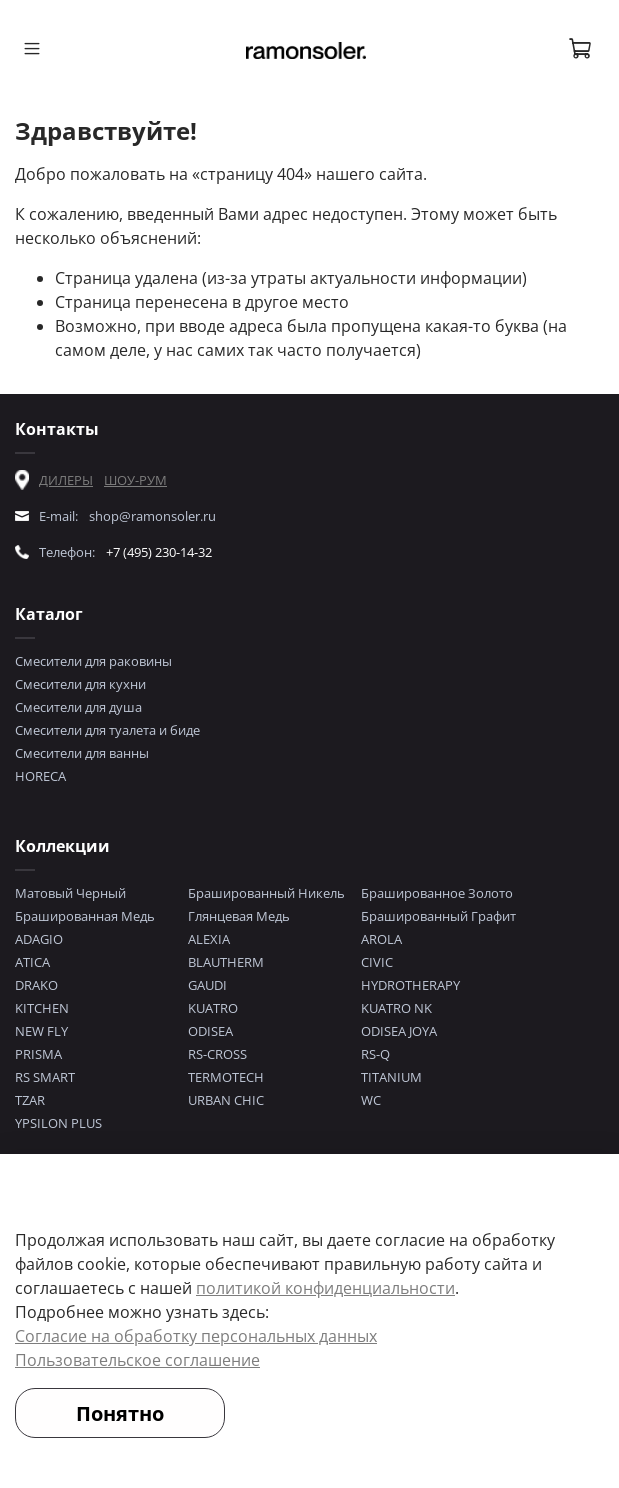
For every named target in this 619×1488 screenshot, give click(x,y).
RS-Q (375, 1054)
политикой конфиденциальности (325, 1288)
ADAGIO (39, 939)
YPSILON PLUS (58, 1123)
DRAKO (36, 985)
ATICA (32, 962)
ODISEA (210, 1031)
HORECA (40, 776)
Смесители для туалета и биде (107, 730)
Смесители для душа (78, 707)
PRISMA (38, 1054)
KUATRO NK (396, 1008)
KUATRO (213, 1008)
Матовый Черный (70, 893)
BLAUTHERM (226, 962)
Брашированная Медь (85, 916)
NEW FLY (41, 1031)
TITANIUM (391, 1077)
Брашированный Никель (266, 893)
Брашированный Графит (438, 916)
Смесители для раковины (93, 661)
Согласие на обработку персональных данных (196, 1336)
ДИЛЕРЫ (66, 480)
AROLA (381, 939)
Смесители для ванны (82, 753)
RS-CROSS (217, 1054)
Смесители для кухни (80, 684)
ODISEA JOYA (399, 1031)
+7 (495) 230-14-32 (159, 552)
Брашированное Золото (437, 893)
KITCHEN (42, 1008)
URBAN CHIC (226, 1100)
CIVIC (377, 962)
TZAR (30, 1100)
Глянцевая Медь (239, 916)
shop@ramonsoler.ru (152, 516)
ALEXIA (209, 939)
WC (371, 1100)
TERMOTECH (226, 1077)
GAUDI (207, 985)
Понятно (120, 1413)
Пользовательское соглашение (137, 1360)
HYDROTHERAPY (410, 985)
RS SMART (45, 1077)
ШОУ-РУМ (135, 480)
